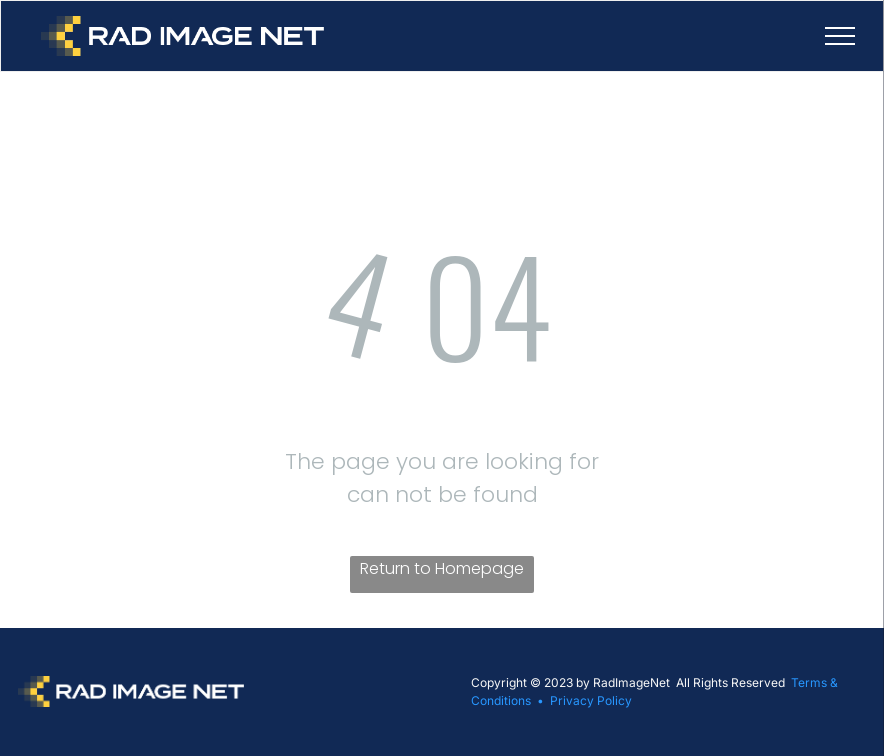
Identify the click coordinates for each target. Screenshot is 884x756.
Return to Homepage (442, 568)
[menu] (840, 36)
